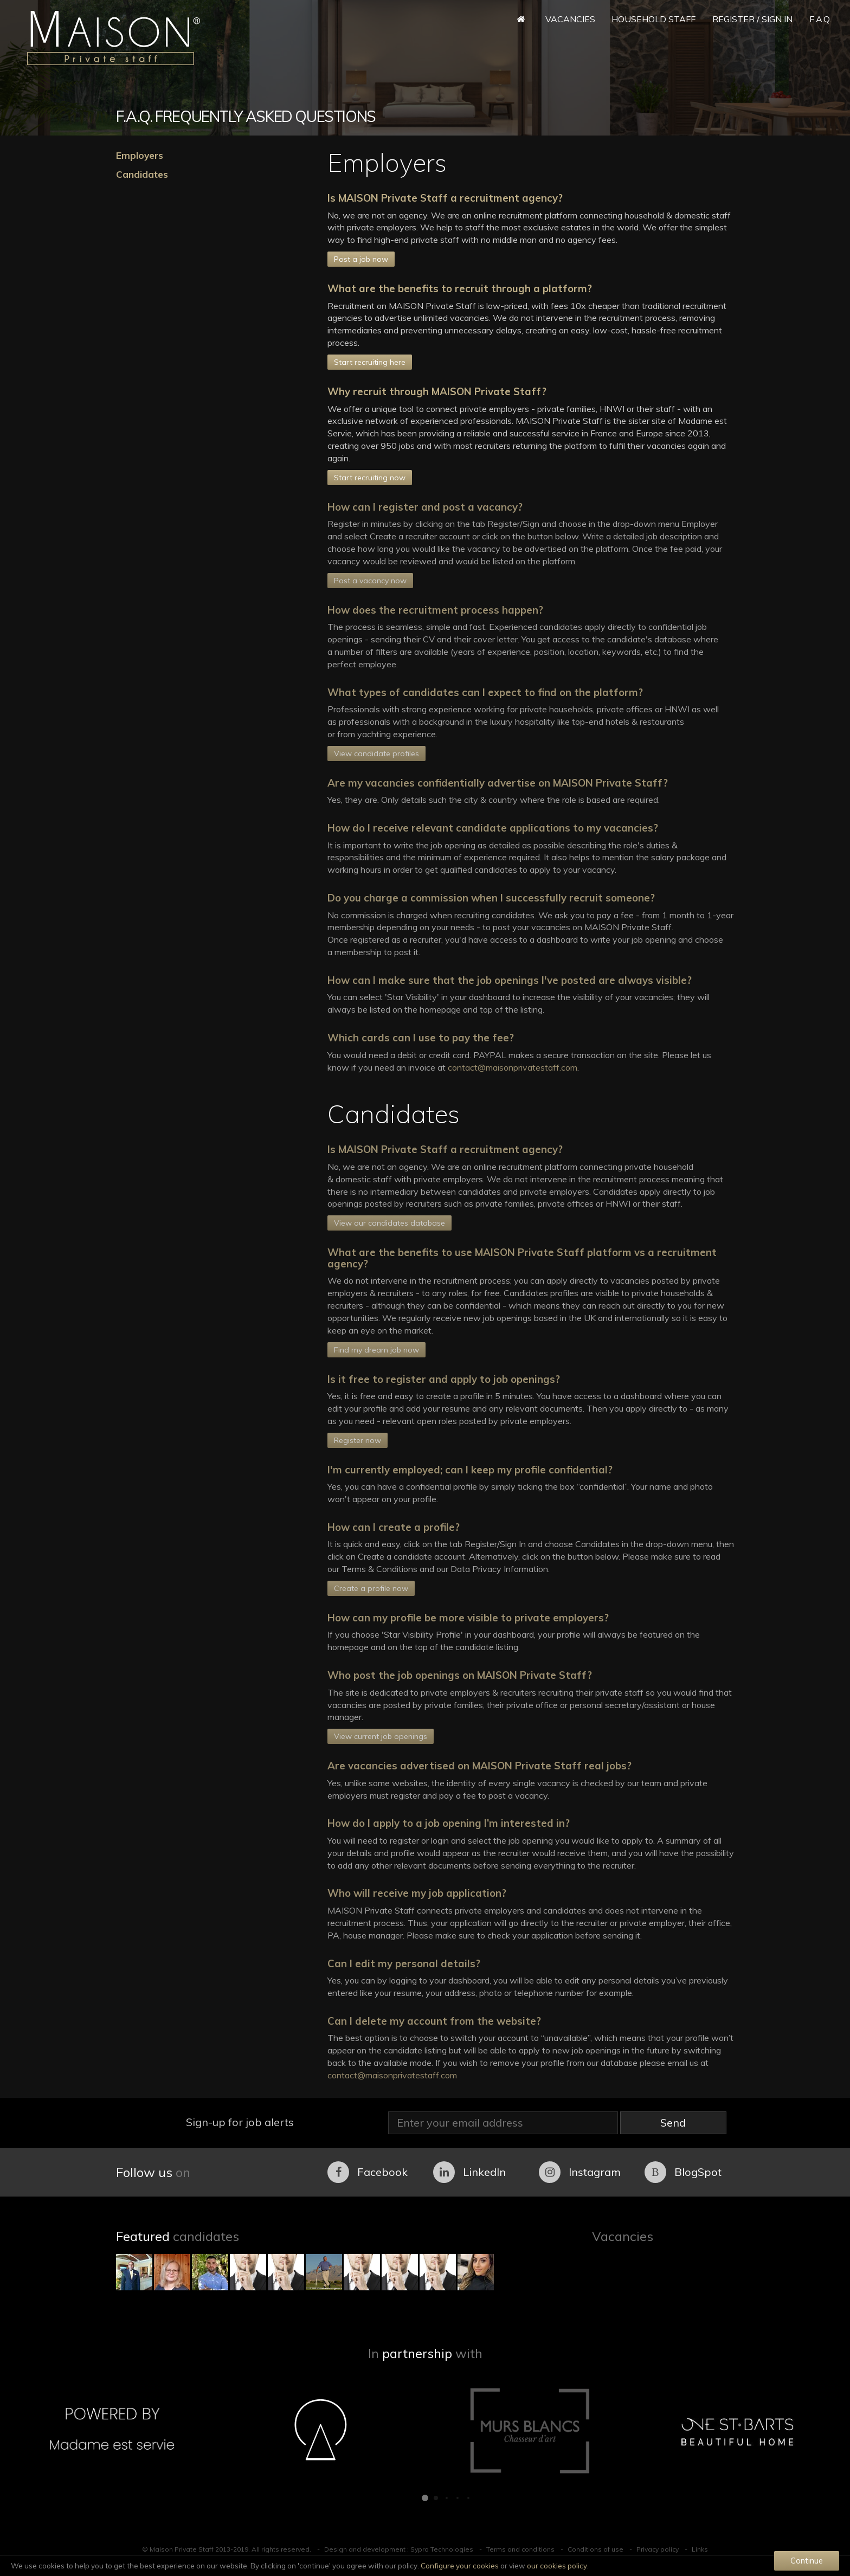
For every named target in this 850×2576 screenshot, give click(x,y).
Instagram (580, 2172)
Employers (139, 155)
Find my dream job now (376, 1350)
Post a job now (361, 259)
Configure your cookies (460, 2565)
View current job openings (380, 1736)
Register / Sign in (752, 19)
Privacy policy (657, 2549)
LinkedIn (469, 2172)
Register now (357, 1440)
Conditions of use (595, 2549)
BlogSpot (683, 2172)
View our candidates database (389, 1223)
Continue (806, 2560)
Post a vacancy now (370, 580)
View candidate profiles (376, 753)
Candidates (142, 174)
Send (673, 2122)
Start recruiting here (369, 362)
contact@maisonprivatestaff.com (512, 1067)
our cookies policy (557, 2565)
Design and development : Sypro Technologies (398, 2549)
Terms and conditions (520, 2549)
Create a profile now (371, 1588)
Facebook (367, 2172)
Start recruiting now (369, 477)
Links (700, 2549)
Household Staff (653, 19)
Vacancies (570, 19)
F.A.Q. (820, 19)
